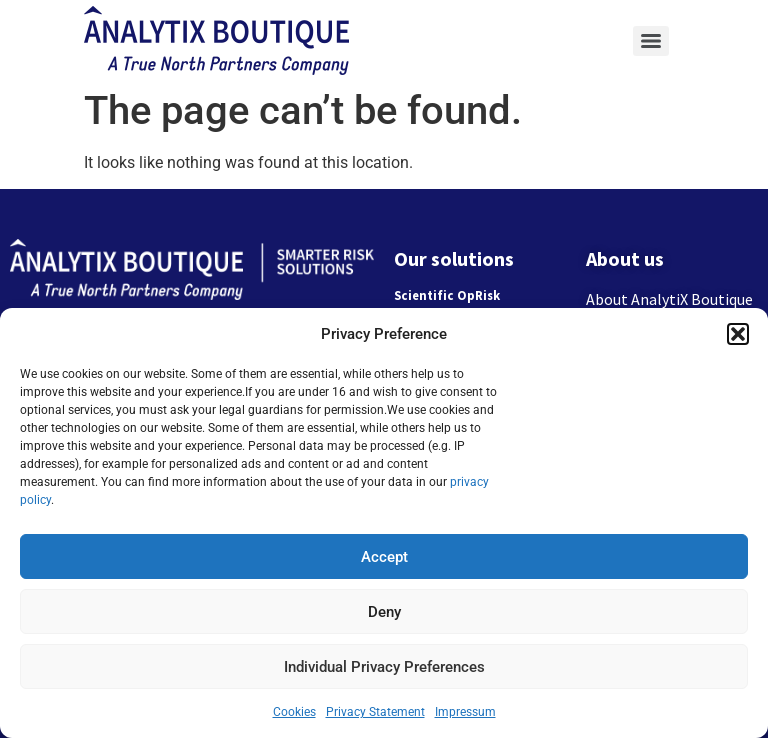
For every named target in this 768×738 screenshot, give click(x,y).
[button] (738, 334)
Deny (384, 612)
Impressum (465, 712)
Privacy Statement (375, 712)
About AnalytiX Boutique (669, 299)
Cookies (294, 712)
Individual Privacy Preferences (384, 667)
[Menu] (651, 41)
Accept (384, 557)
